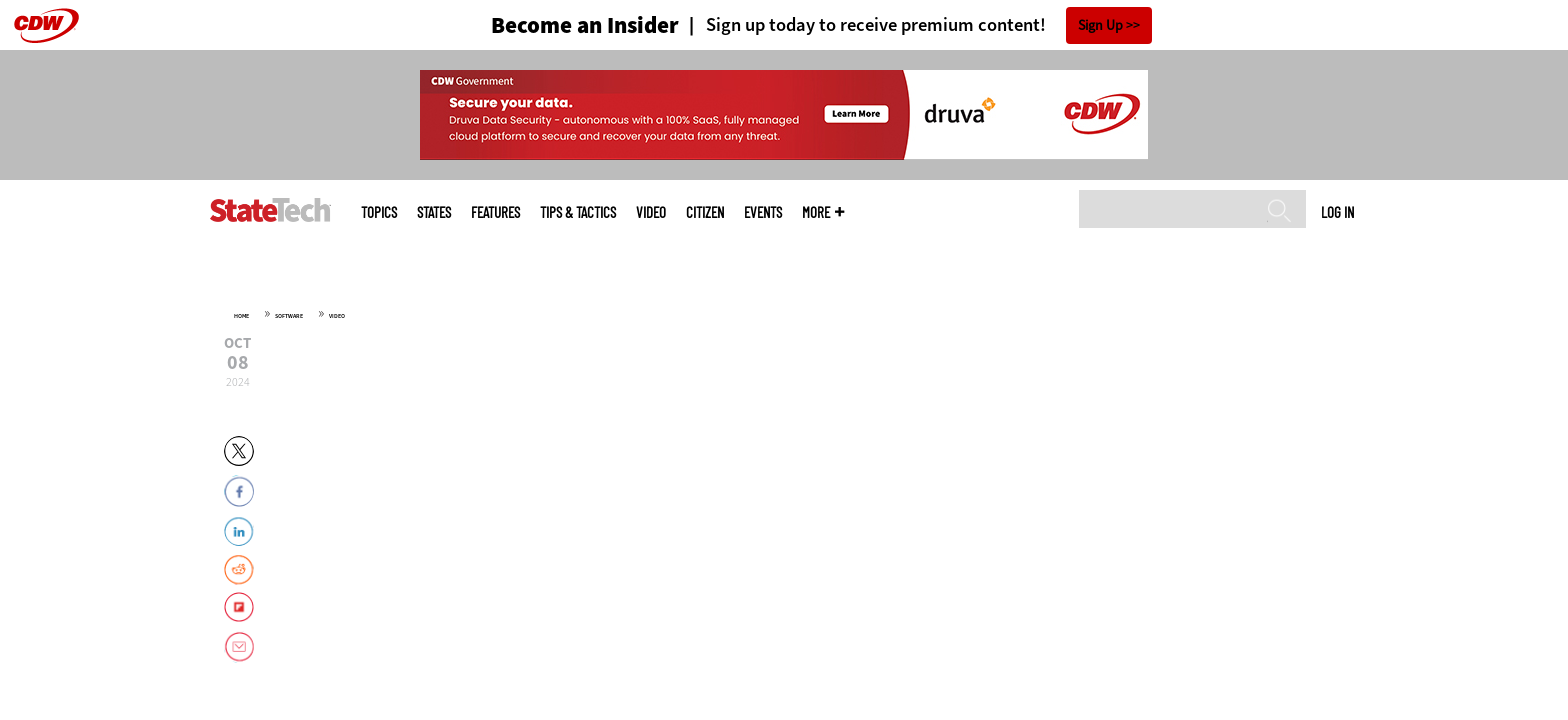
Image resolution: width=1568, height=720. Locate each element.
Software (289, 316)
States (434, 212)
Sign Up (1100, 25)
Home (241, 316)
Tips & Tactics (578, 212)
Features (495, 212)
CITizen (705, 212)
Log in (1337, 212)
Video (651, 212)
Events (763, 212)
